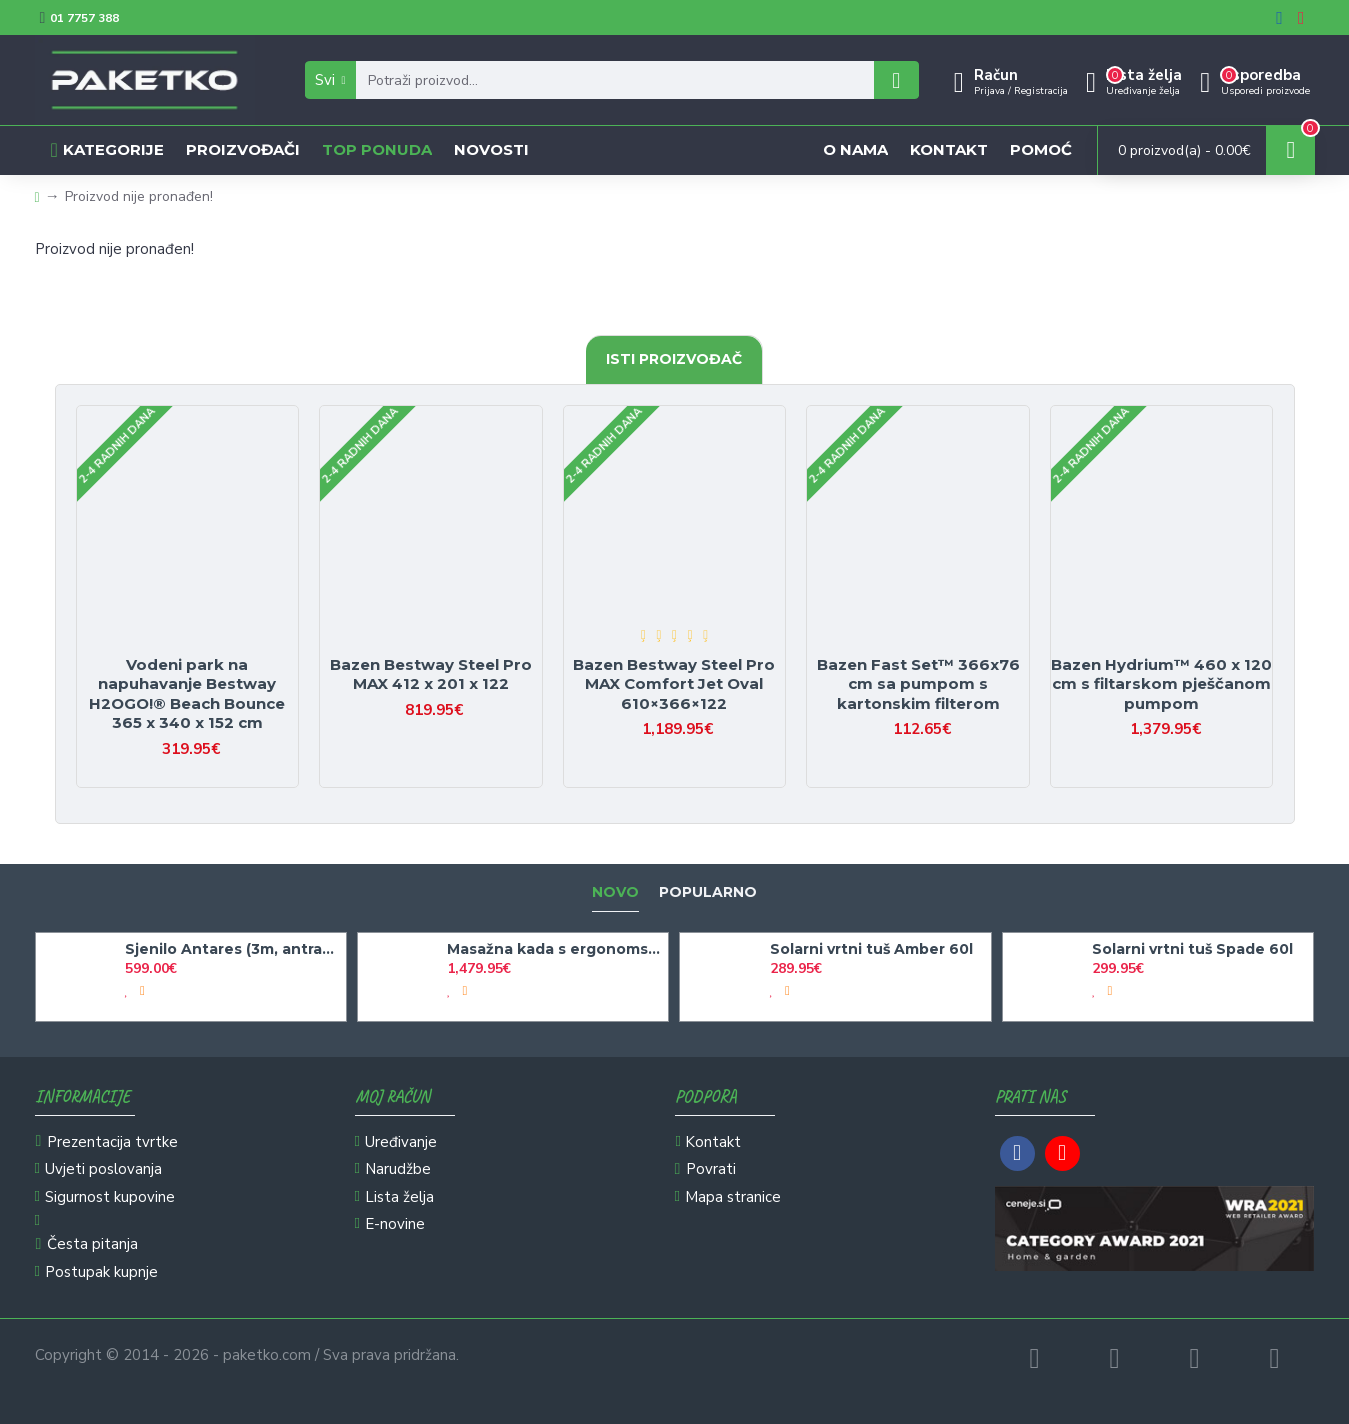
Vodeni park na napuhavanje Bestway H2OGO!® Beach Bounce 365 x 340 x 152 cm (187, 694)
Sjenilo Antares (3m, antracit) (232, 949)
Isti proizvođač (674, 359)
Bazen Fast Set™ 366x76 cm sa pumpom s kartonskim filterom (918, 684)
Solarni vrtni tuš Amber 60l (871, 949)
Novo (615, 892)
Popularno (708, 892)
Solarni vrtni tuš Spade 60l (1192, 949)
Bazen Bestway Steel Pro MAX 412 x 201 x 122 (431, 674)
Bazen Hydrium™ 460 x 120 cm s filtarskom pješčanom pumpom (1161, 684)
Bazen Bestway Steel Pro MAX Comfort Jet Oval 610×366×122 (674, 684)
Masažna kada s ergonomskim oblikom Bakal (554, 949)
